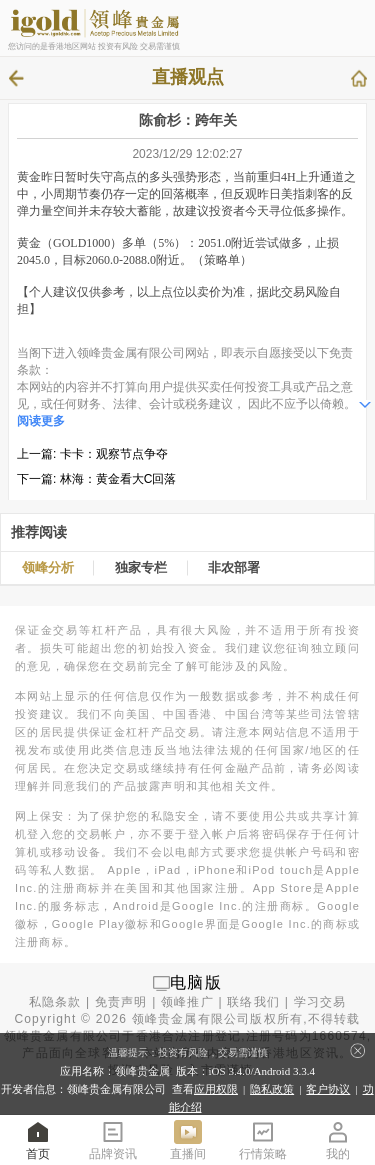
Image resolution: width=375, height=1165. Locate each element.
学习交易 (320, 1002)
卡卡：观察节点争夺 (114, 454)
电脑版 (196, 982)
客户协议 (328, 1089)
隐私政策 (272, 1089)
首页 (38, 1139)
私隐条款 (55, 1002)
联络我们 (253, 1002)
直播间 (188, 1139)
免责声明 (121, 1002)
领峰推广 (187, 1002)
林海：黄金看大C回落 (118, 479)
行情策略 (263, 1139)
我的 (338, 1139)
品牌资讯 (113, 1139)
